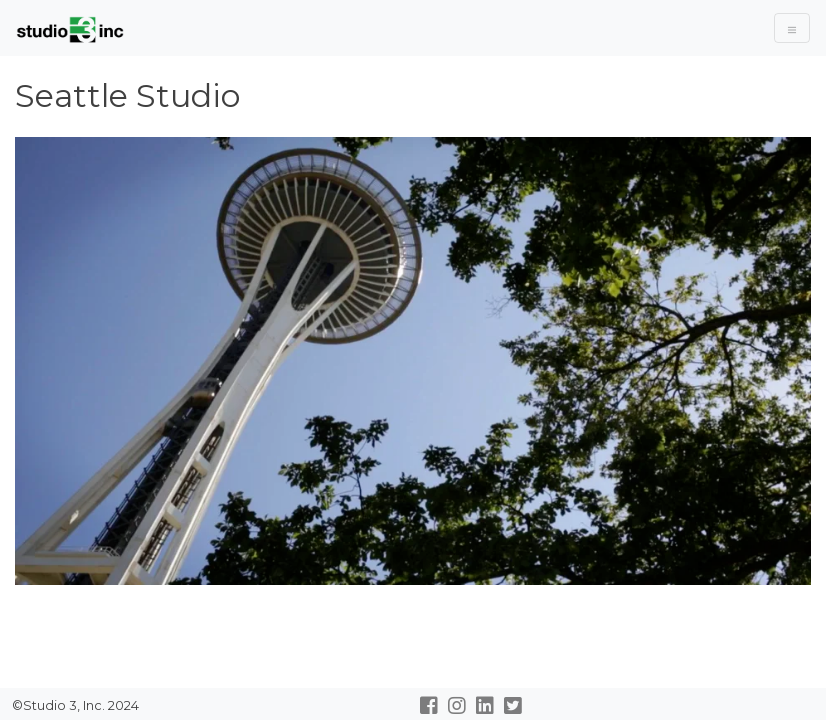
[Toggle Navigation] (792, 28)
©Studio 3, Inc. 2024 (74, 705)
